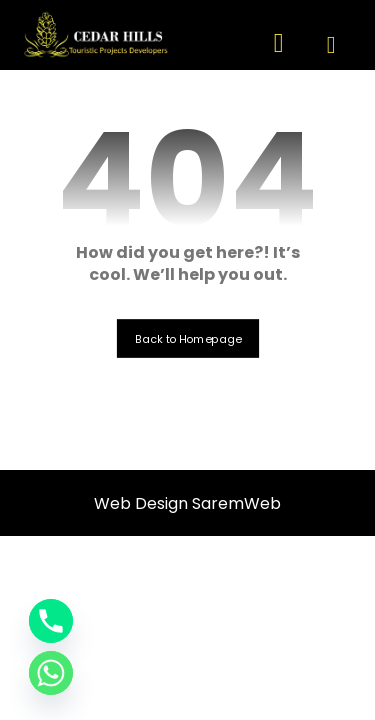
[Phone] (51, 621)
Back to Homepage (187, 338)
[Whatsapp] (51, 673)
